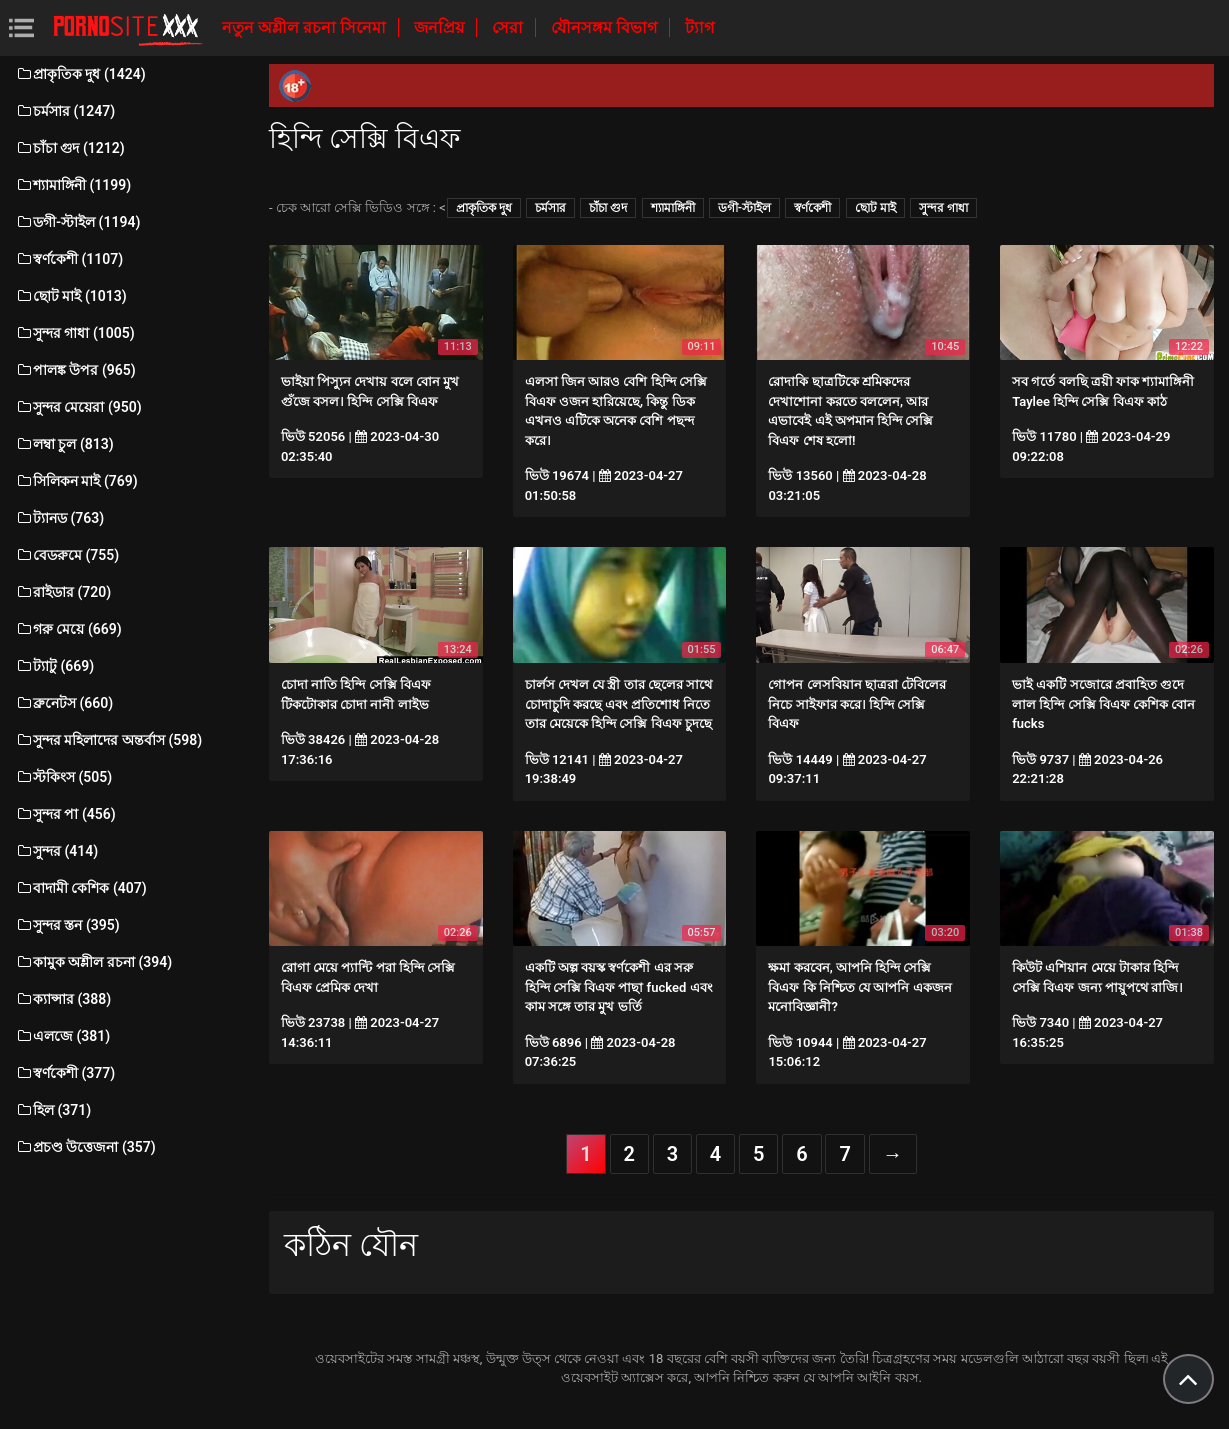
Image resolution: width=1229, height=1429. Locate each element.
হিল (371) (53, 1110)
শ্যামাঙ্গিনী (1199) (73, 185)
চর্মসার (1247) (65, 111)
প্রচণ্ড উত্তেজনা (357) (85, 1147)
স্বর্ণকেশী (812, 208)
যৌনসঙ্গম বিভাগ (606, 27)
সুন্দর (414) (56, 851)
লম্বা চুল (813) (64, 444)
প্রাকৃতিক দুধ (484, 208)
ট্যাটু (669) (54, 666)
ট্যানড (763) (59, 518)
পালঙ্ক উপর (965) (75, 370)
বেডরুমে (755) (67, 555)
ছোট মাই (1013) (71, 296)
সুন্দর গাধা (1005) (75, 333)
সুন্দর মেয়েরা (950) (78, 407)
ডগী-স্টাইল (744, 208)
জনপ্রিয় (441, 27)
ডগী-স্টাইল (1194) (77, 222)
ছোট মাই (875, 208)
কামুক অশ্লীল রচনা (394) (93, 962)
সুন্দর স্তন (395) (67, 925)
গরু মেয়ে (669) (68, 629)
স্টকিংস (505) (63, 777)
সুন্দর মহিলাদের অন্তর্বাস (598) (108, 740)
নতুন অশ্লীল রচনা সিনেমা (306, 27)
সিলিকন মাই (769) (76, 481)
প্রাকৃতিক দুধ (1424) (80, 74)
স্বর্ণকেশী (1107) (69, 259)
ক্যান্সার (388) (63, 999)
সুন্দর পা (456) (65, 814)
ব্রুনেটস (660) (64, 703)
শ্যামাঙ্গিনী (673, 208)
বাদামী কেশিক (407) (81, 888)
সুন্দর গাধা (943, 208)
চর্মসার (550, 208)
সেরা (509, 27)
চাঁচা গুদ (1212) (70, 148)
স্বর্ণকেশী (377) (65, 1073)
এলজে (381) (62, 1036)
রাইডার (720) (63, 592)
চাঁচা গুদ (608, 208)
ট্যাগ (699, 27)
